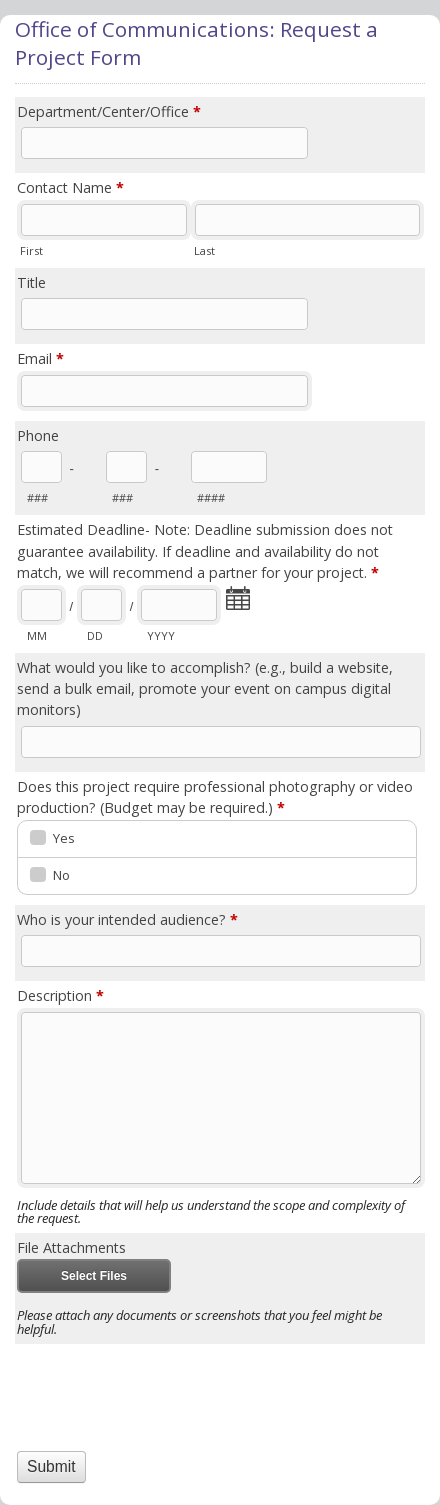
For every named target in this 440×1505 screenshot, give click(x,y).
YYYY (161, 635)
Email (40, 359)
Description (60, 996)
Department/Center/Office (109, 112)
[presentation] (134, 1379)
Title (31, 282)
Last (204, 250)
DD (95, 635)
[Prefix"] (126, 467)
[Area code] (41, 467)
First (31, 250)
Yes (64, 838)
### (37, 497)
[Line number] (229, 467)
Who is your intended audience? (127, 920)
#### (211, 497)
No (61, 875)
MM (37, 635)
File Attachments (71, 1247)
